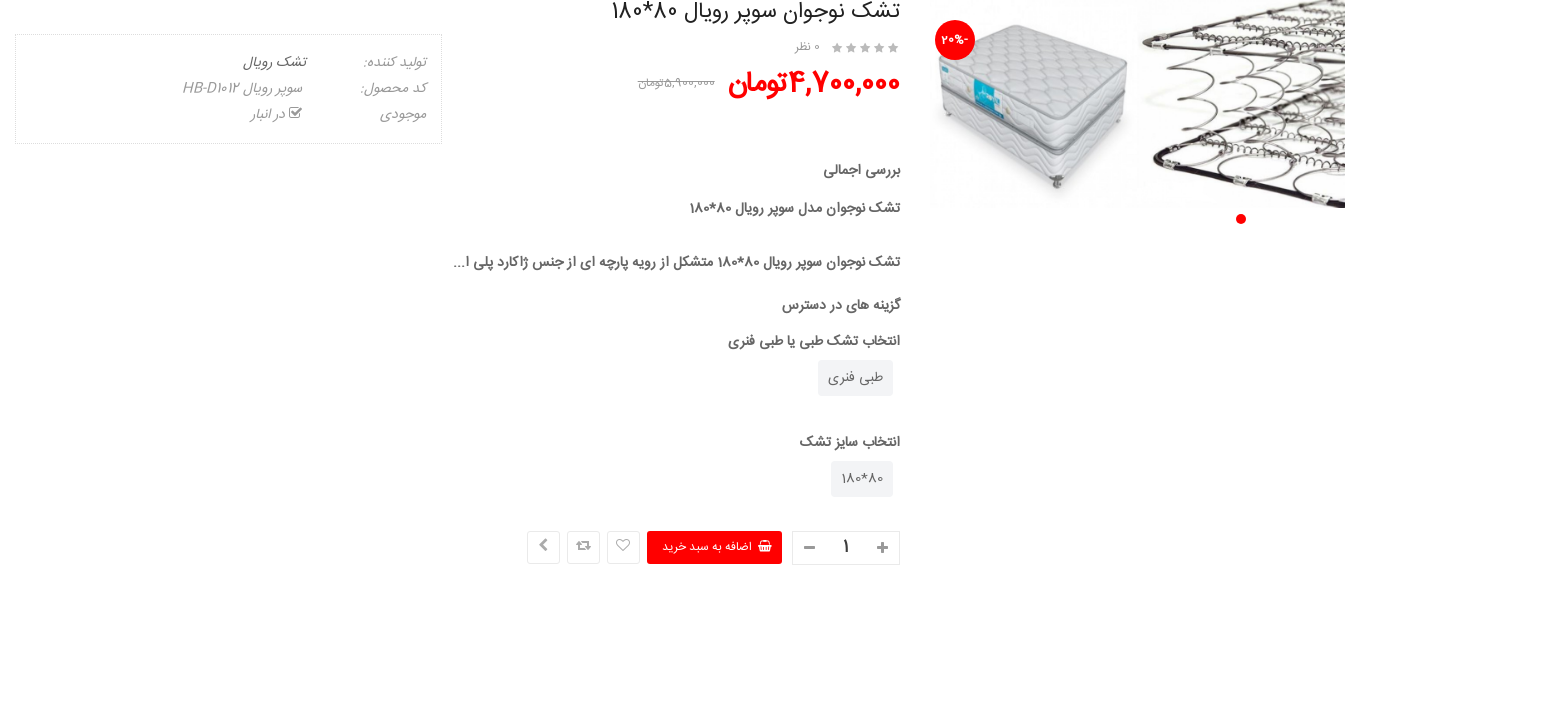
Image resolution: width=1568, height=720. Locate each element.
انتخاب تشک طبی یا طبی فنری (814, 342)
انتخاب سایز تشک (850, 443)
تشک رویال (274, 63)
